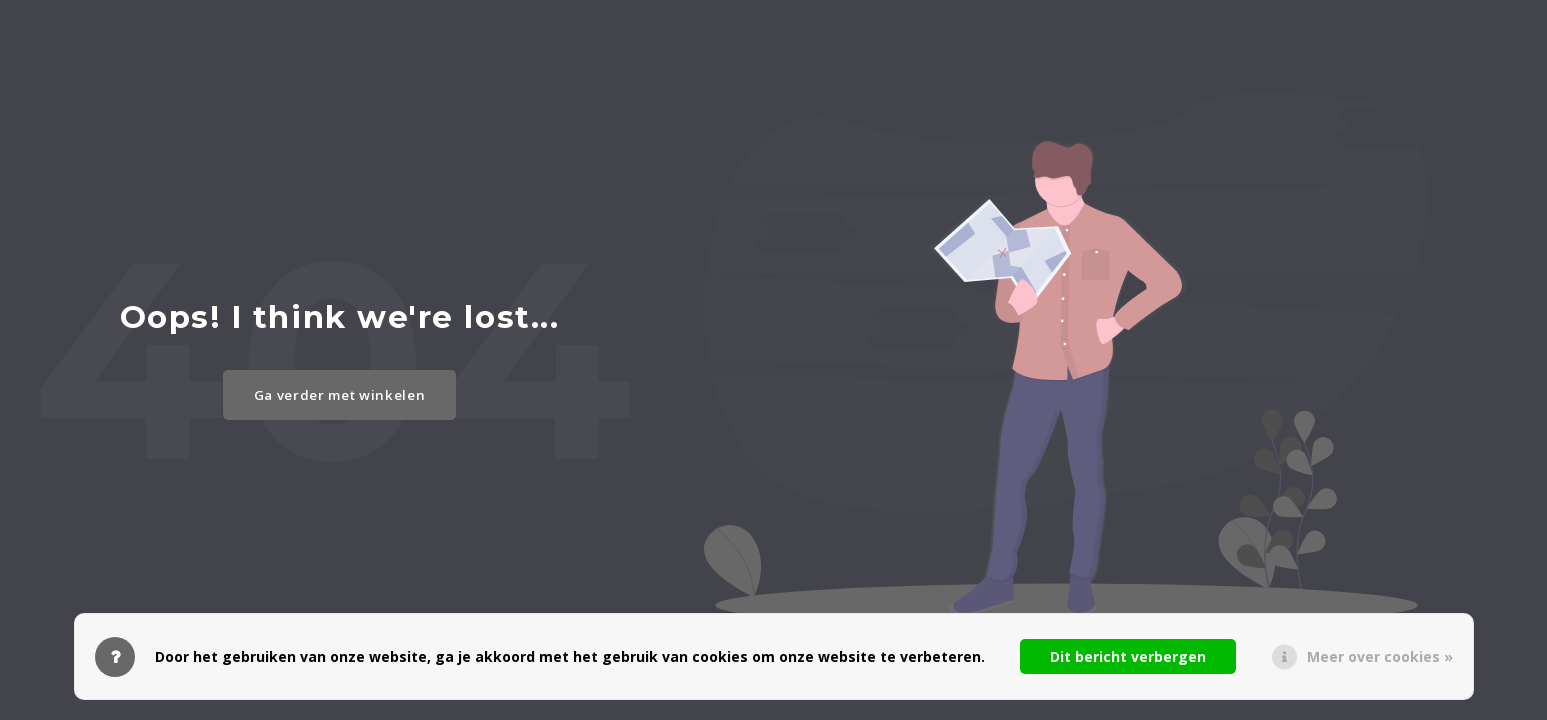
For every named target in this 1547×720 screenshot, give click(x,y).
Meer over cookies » (1380, 656)
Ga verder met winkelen (340, 395)
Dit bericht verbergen (1128, 656)
